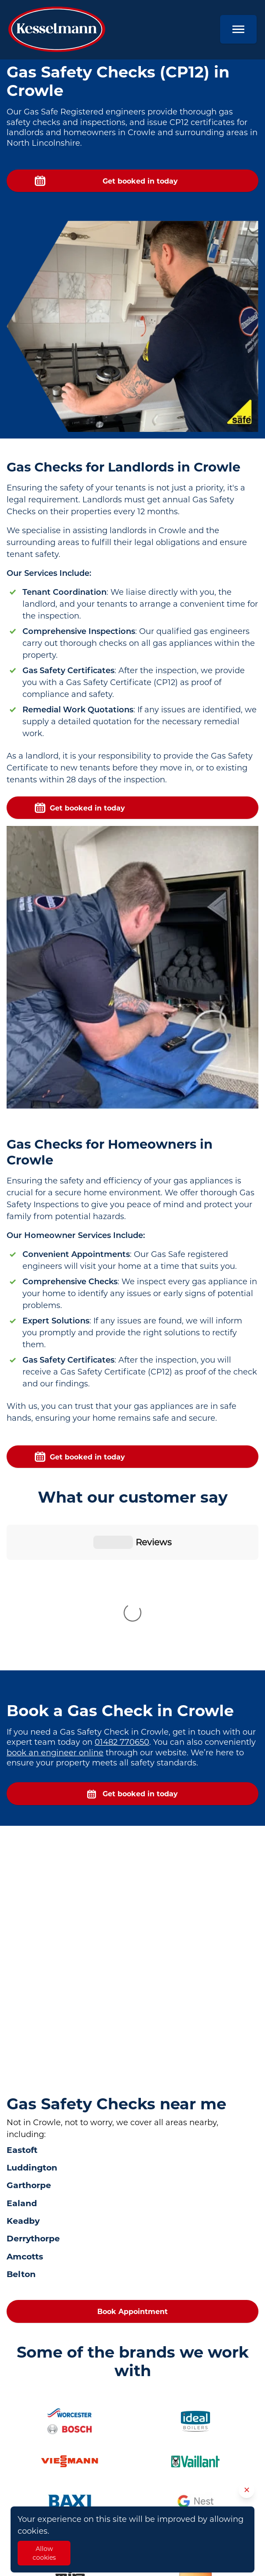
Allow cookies (44, 2553)
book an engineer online (55, 1606)
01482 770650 (122, 1596)
